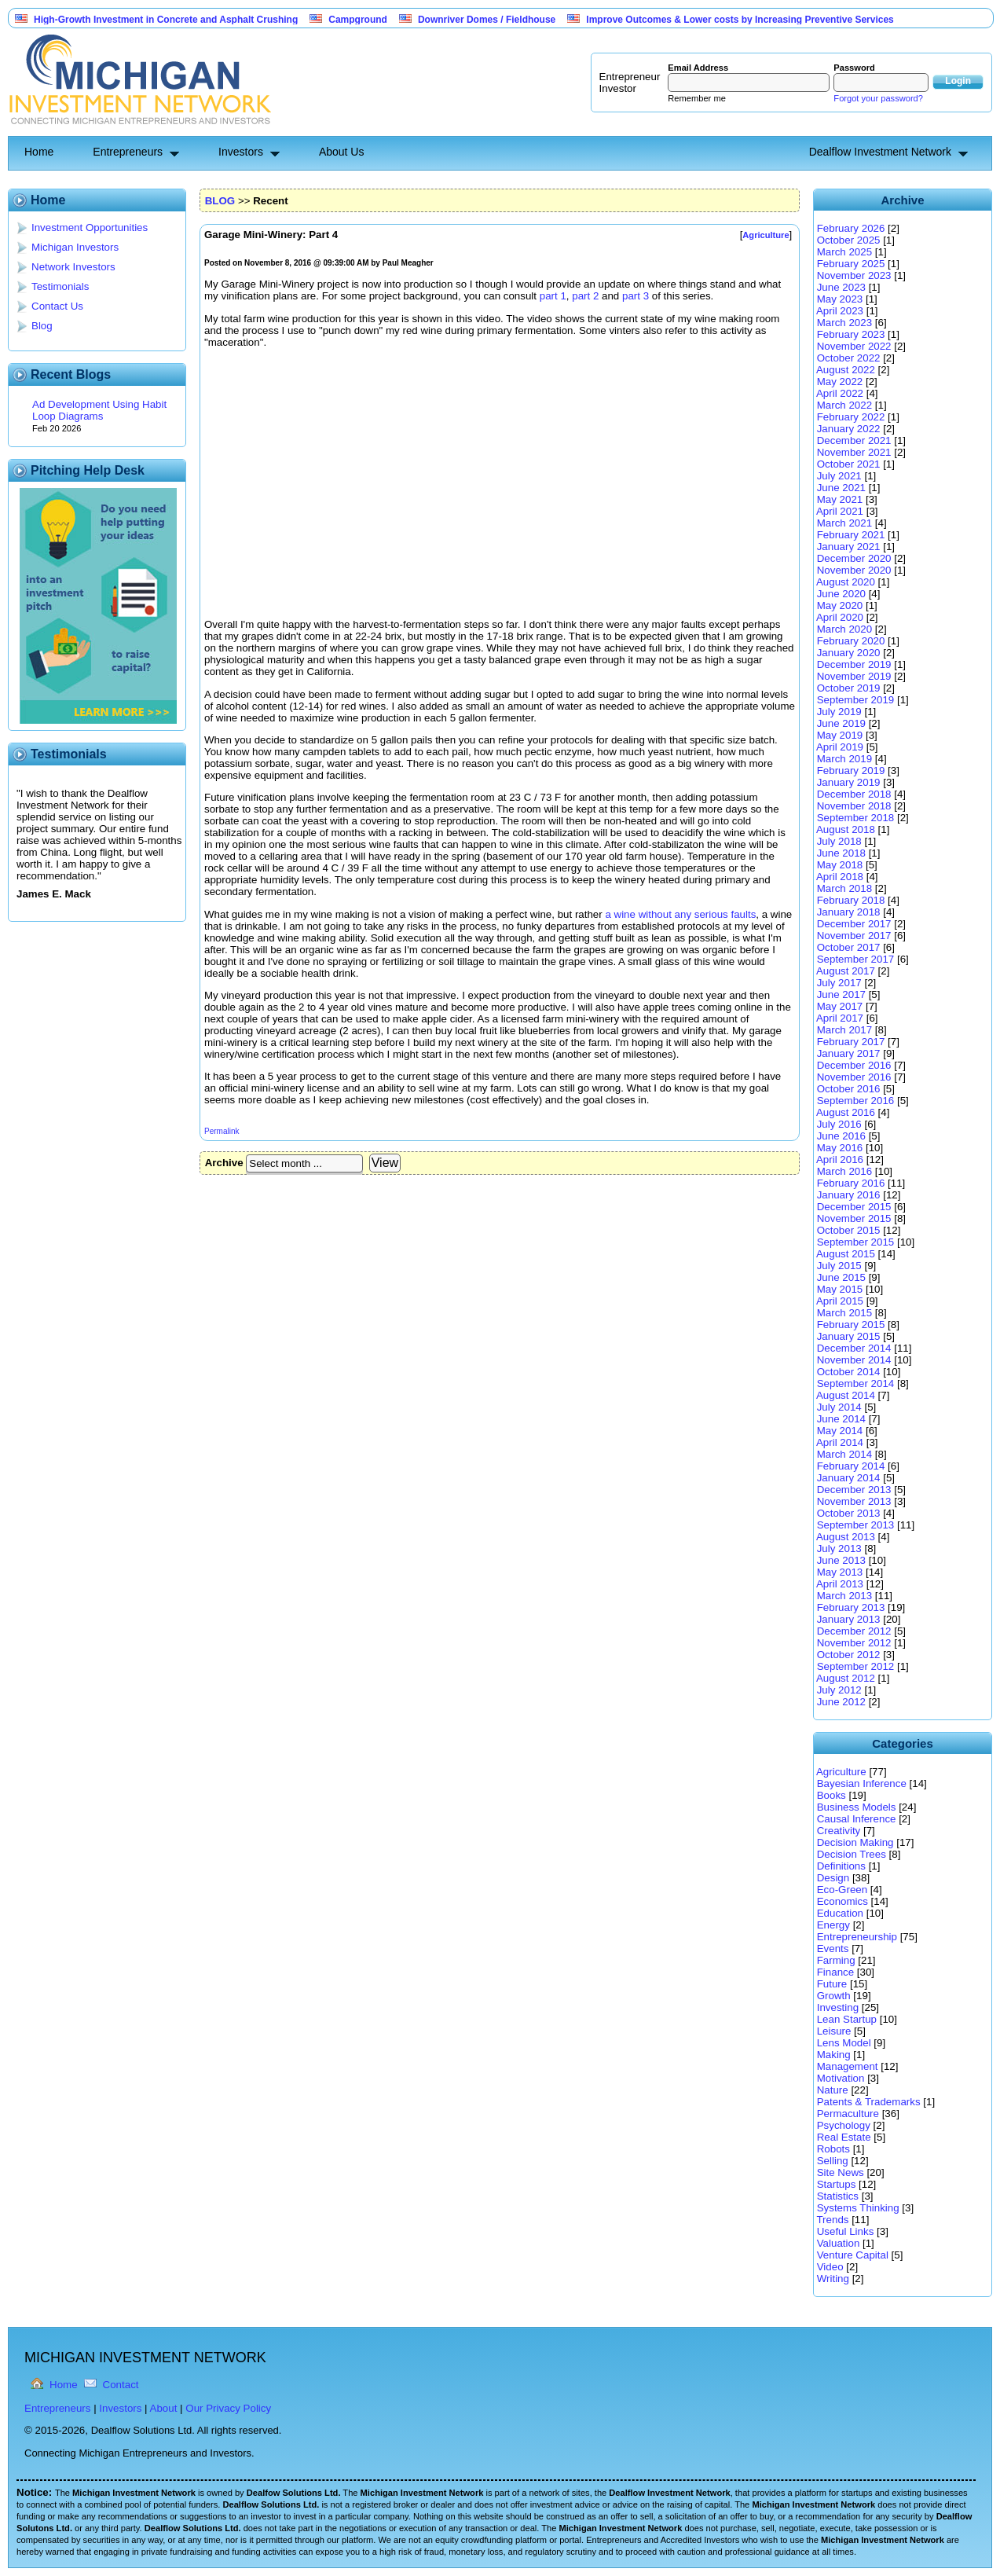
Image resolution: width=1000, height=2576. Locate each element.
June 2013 (841, 1560)
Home (38, 151)
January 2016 (849, 1195)
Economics (842, 1901)
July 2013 (839, 1548)
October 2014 (849, 1372)
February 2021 (851, 535)
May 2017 (840, 1006)
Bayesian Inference (862, 1783)
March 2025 (844, 252)
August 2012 (845, 1678)
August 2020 (845, 582)
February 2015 (851, 1324)
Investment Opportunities (89, 227)
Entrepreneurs (128, 151)
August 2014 (845, 1395)
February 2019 (851, 770)
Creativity (839, 1831)
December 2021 (854, 440)
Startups (836, 2184)
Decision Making (855, 1842)
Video (830, 2267)
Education (840, 1913)
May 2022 (840, 381)
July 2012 (839, 1690)
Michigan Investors (75, 247)
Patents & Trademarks (869, 2102)
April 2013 (839, 1584)
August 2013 (845, 1537)
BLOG (220, 201)
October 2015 (849, 1230)
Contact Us (57, 306)
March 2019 (844, 759)
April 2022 (839, 393)
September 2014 (856, 1383)
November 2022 (854, 346)
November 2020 (854, 570)
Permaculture (848, 2113)
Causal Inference (856, 1819)
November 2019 (854, 676)
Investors (240, 151)
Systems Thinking (858, 2208)
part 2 (585, 296)
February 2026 (851, 228)
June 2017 (841, 994)
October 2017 (849, 947)
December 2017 (854, 924)
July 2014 (839, 1407)
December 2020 (854, 558)
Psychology (843, 2125)
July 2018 (839, 841)
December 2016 (854, 1065)
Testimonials (60, 286)
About (164, 2408)
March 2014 (844, 1454)
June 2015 (841, 1277)
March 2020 (844, 629)
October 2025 (849, 240)
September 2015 (856, 1242)
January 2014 (849, 1478)
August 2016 (845, 1112)
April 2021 (839, 511)
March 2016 (844, 1171)
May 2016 (840, 1148)
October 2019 (849, 688)
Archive (224, 1163)
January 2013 (849, 1619)
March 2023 (844, 322)
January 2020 (849, 653)
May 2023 (840, 299)
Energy (833, 1925)
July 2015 (839, 1265)
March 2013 (844, 1596)
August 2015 (845, 1254)
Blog (42, 326)
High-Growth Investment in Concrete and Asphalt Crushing (166, 19)
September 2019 (856, 700)
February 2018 (851, 900)
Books (831, 1795)
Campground (357, 19)
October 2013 (849, 1513)
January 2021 (849, 546)
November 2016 (854, 1077)
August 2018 (845, 829)
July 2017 (839, 983)
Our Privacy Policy (228, 2408)
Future (832, 1984)
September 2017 (856, 959)
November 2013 (854, 1501)
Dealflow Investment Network (880, 151)
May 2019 (840, 735)
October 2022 (849, 358)
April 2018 (839, 877)
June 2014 (841, 1419)
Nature (832, 2090)
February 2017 (851, 1042)
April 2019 (839, 747)
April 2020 (839, 617)
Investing (838, 2007)
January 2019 (849, 782)
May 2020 (840, 605)
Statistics (838, 2196)
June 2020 (841, 594)
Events (833, 1948)
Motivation (841, 2078)
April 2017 (839, 1018)
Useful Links (845, 2231)
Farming (836, 1960)
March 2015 (844, 1313)
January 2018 (849, 912)
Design (833, 1878)
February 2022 (851, 417)
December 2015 (854, 1207)
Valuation (838, 2243)
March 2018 (844, 888)
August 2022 (845, 370)
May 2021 (840, 499)
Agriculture (841, 1772)
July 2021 (839, 476)
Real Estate (844, 2137)
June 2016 (841, 1136)
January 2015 (849, 1336)
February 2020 (851, 641)
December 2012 (854, 1631)
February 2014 (851, 1466)
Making (834, 2054)
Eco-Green (842, 1889)
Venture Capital (852, 2255)
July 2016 (839, 1124)
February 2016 (851, 1183)
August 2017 (845, 971)
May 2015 (840, 1289)
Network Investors (73, 267)
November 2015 (854, 1218)
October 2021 (849, 464)
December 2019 (854, 664)
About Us (341, 151)
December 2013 (854, 1489)
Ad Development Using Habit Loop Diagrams (99, 410)
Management (847, 2066)
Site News (840, 2172)
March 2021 (844, 523)
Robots (833, 2149)
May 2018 (840, 865)
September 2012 (856, 1666)
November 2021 (854, 452)
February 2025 (851, 264)
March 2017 (844, 1030)
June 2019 (841, 723)
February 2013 (851, 1607)
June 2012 (841, 1702)
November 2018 (854, 806)
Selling (832, 2161)
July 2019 (839, 711)
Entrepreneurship (857, 1937)
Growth (834, 1996)
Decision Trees (851, 1854)
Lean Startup (847, 2019)
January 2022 (849, 429)
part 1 (553, 296)
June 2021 (841, 488)
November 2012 (854, 1643)
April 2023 (839, 311)
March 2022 (844, 405)
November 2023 (854, 275)
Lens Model (844, 2043)
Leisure (834, 2031)
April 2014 (839, 1442)
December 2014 (854, 1348)
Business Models (856, 1807)
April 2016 (839, 1159)
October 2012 (849, 1654)
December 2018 (854, 794)
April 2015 (839, 1301)
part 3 (635, 296)
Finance (835, 1972)
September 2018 (856, 818)
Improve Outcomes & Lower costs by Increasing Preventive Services (740, 19)
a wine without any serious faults (680, 914)
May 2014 (840, 1431)
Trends (832, 2220)
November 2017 (854, 935)
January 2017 (849, 1053)
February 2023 (851, 334)
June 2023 (841, 287)
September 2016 (856, 1100)
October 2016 (849, 1089)
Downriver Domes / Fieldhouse (486, 19)
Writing (833, 2278)
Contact (121, 2385)
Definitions (841, 1866)
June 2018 (841, 853)
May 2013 (840, 1572)
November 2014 (854, 1360)
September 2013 (856, 1525)
